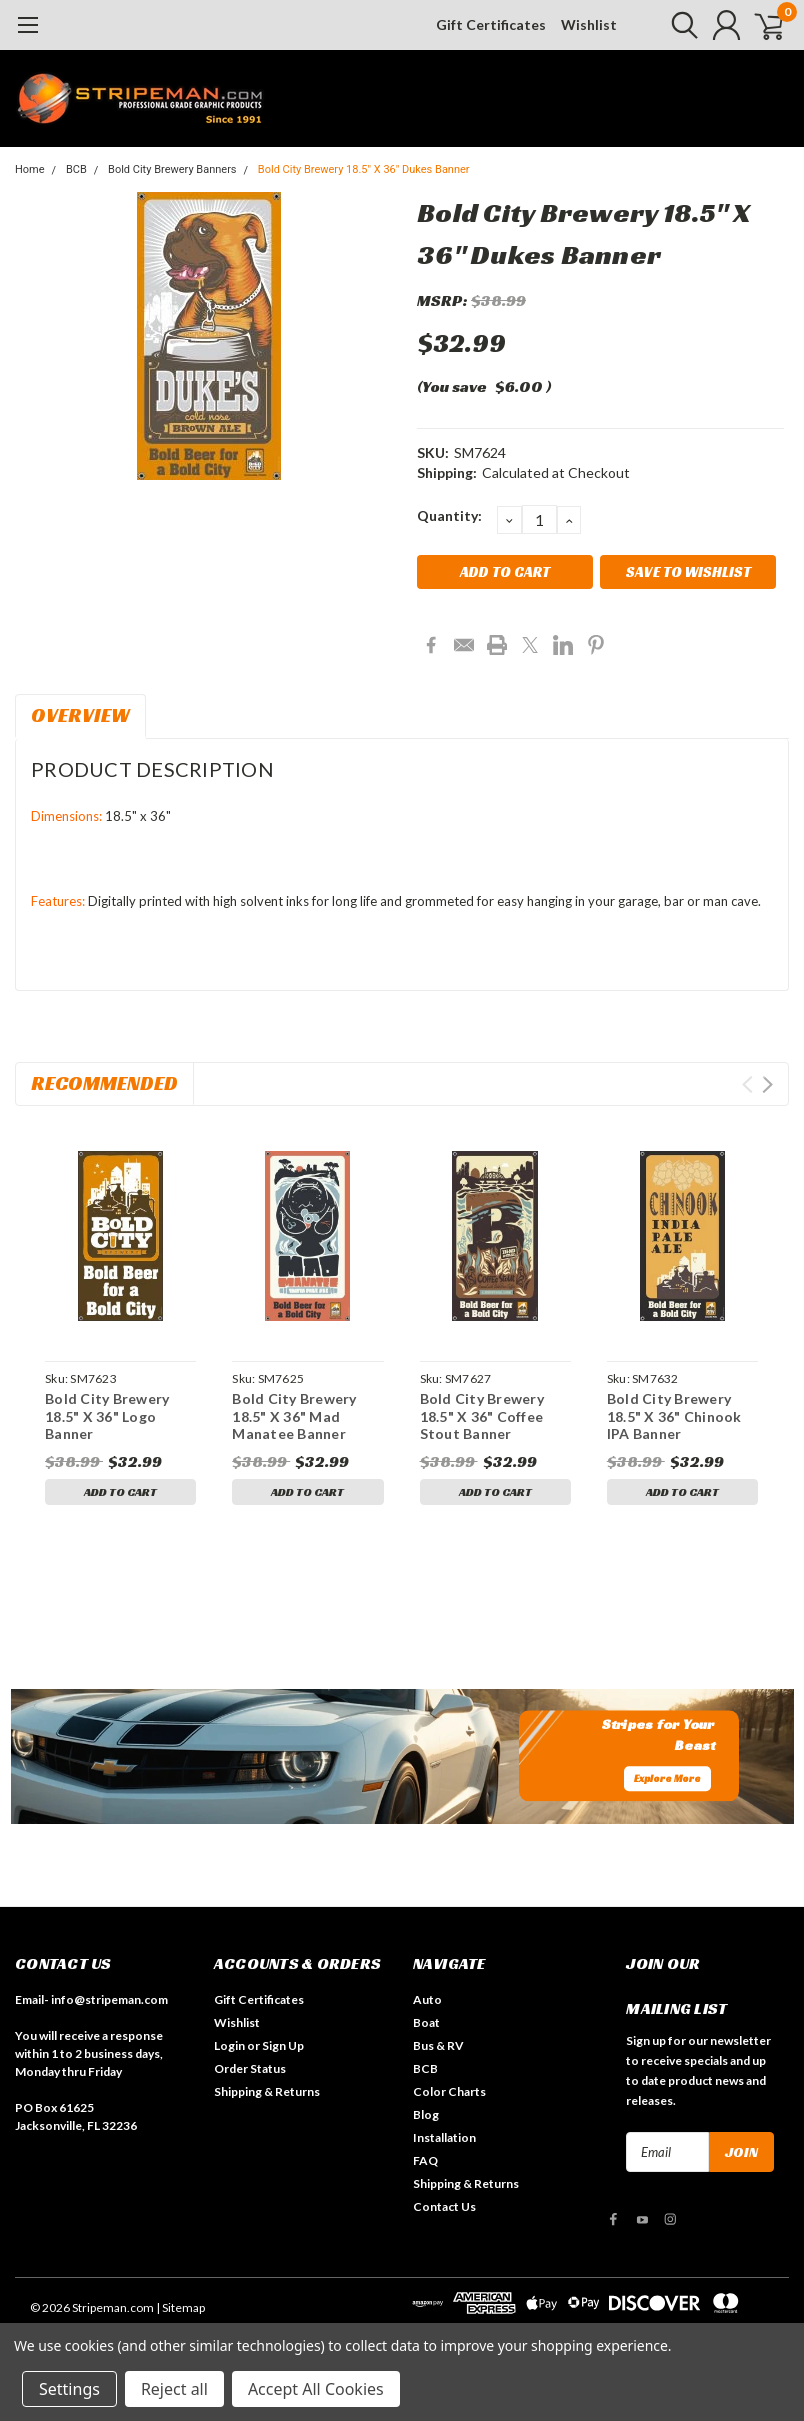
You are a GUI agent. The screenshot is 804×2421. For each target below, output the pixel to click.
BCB (76, 169)
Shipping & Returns (267, 2091)
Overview (80, 715)
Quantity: (449, 515)
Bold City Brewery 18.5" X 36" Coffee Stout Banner (482, 1416)
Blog (426, 2114)
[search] (671, 25)
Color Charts (449, 2091)
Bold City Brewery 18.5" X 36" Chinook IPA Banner (674, 1416)
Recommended (104, 1083)
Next (767, 1084)
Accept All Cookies (316, 2389)
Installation (444, 2137)
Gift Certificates (491, 24)
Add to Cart (120, 1491)
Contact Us (444, 2206)
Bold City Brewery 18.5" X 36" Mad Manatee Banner (294, 1416)
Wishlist (589, 24)
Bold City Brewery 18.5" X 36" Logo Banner (107, 1416)
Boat (426, 2022)
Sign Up (283, 2045)
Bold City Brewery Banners (172, 169)
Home (30, 169)
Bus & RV (438, 2045)
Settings (69, 2389)
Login (229, 2045)
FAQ (425, 2160)
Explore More (667, 1779)
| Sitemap (180, 2307)
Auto (427, 1999)
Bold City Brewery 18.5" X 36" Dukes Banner (364, 169)
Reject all (174, 2389)
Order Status (250, 2068)
